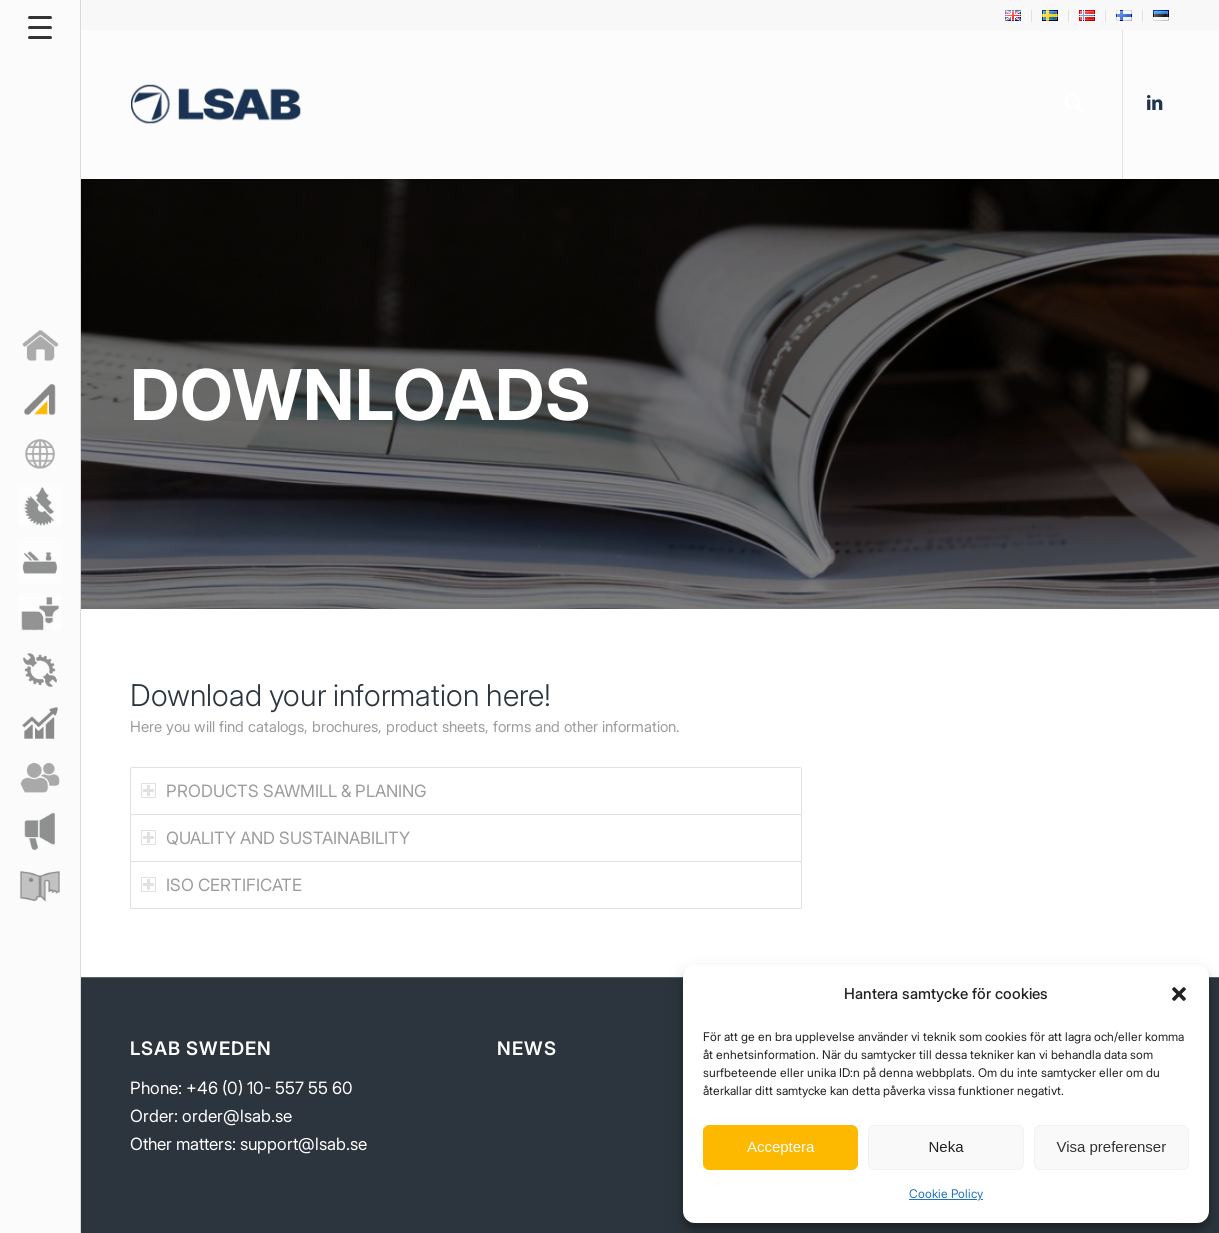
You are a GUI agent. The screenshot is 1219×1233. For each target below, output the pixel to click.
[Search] (1074, 104)
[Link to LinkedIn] (1154, 103)
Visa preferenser (1111, 1146)
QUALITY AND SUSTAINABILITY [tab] (275, 838)
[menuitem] (1013, 16)
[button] (1179, 994)
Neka (945, 1146)
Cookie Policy (946, 1193)
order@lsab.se (237, 1116)
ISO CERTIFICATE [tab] (221, 885)
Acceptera (781, 1146)
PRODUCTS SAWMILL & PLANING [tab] (283, 791)
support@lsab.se (303, 1144)
